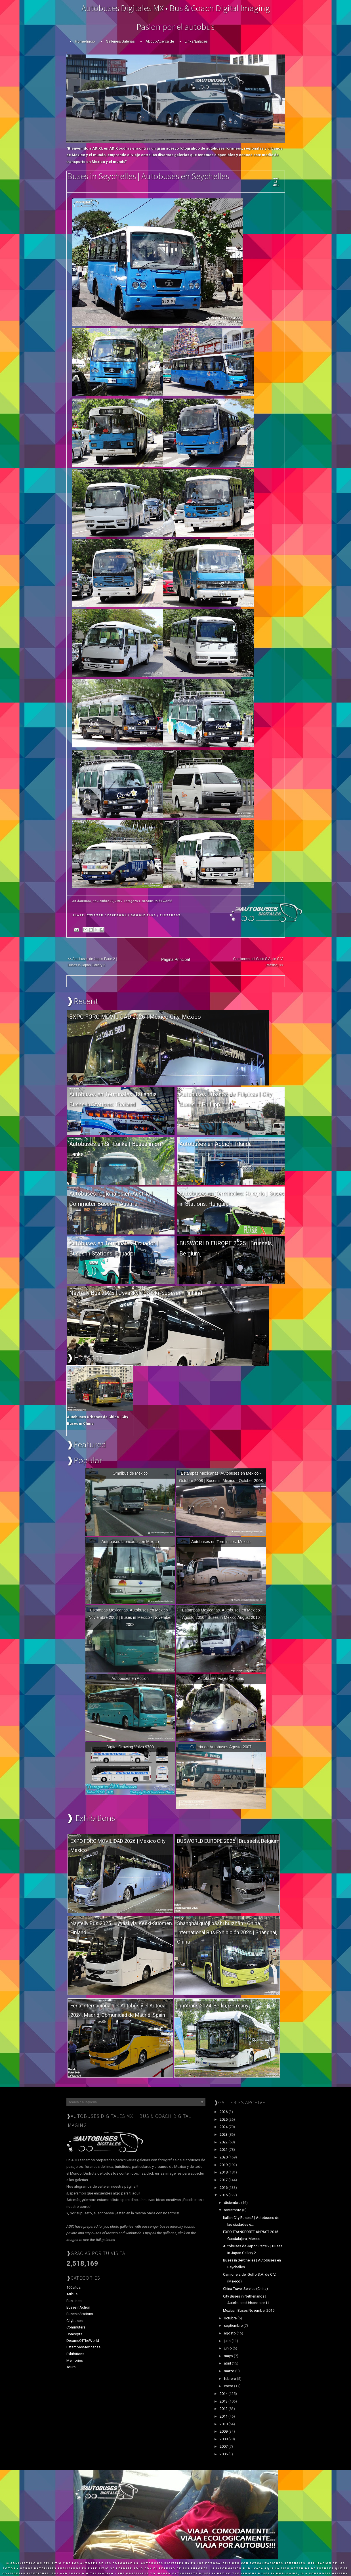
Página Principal (175, 959)
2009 (224, 2431)
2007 (224, 2446)
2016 (224, 2187)
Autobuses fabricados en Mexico (130, 1541)
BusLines (73, 2301)
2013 (224, 2401)
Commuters (75, 2327)
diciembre (232, 2202)
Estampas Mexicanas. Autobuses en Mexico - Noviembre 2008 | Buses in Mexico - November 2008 (130, 1617)
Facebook (117, 915)
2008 (224, 2439)
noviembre (233, 2210)
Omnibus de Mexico (130, 1473)
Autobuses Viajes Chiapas (221, 1678)
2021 (224, 2149)
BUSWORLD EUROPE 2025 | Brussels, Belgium (226, 1248)
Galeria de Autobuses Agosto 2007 (221, 1747)
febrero (230, 2378)
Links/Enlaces (196, 41)
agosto (230, 2333)
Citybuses (74, 2321)
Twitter (95, 915)
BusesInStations (79, 2314)
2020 (224, 2157)
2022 (224, 2142)
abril (228, 2363)
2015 (224, 2195)
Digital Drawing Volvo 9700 (130, 1747)
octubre (230, 2318)
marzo (229, 2371)
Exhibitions (75, 2354)
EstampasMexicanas (83, 2347)
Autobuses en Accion (130, 1678)
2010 (224, 2424)
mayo (229, 2356)
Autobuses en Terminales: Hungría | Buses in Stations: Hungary (231, 1198)
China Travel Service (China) (245, 2288)
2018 (224, 2172)
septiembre (233, 2325)
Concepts (74, 2334)
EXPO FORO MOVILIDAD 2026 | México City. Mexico (135, 1016)
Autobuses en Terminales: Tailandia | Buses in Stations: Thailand (114, 1099)
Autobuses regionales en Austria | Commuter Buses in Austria (111, 1198)
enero (229, 2386)
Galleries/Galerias (120, 41)
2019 (224, 2165)
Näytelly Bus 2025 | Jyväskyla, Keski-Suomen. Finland (135, 1293)
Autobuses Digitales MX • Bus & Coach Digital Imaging (175, 7)
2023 (224, 2134)
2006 (224, 2454)
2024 (224, 2127)
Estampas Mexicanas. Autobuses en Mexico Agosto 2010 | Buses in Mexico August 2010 (221, 1613)
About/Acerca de (160, 41)
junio (228, 2348)
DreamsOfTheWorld (157, 901)
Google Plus (143, 915)
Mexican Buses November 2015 (248, 2310)
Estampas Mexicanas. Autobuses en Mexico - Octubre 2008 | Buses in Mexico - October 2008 (221, 1477)
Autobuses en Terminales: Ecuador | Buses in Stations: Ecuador (114, 1248)
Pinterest (170, 915)
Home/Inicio (85, 41)
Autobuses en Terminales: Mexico (221, 1541)
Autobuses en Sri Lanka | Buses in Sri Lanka (115, 1149)
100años (73, 2287)
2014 (224, 2393)
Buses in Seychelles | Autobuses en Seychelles (148, 175)
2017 (224, 2180)
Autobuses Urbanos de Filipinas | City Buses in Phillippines (225, 1099)
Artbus (71, 2294)
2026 (224, 2112)
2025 (224, 2119)
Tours (70, 2367)
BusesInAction (78, 2307)
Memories (74, 2360)
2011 (224, 2416)
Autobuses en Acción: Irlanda (215, 1144)
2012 (224, 2409)
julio (228, 2341)
